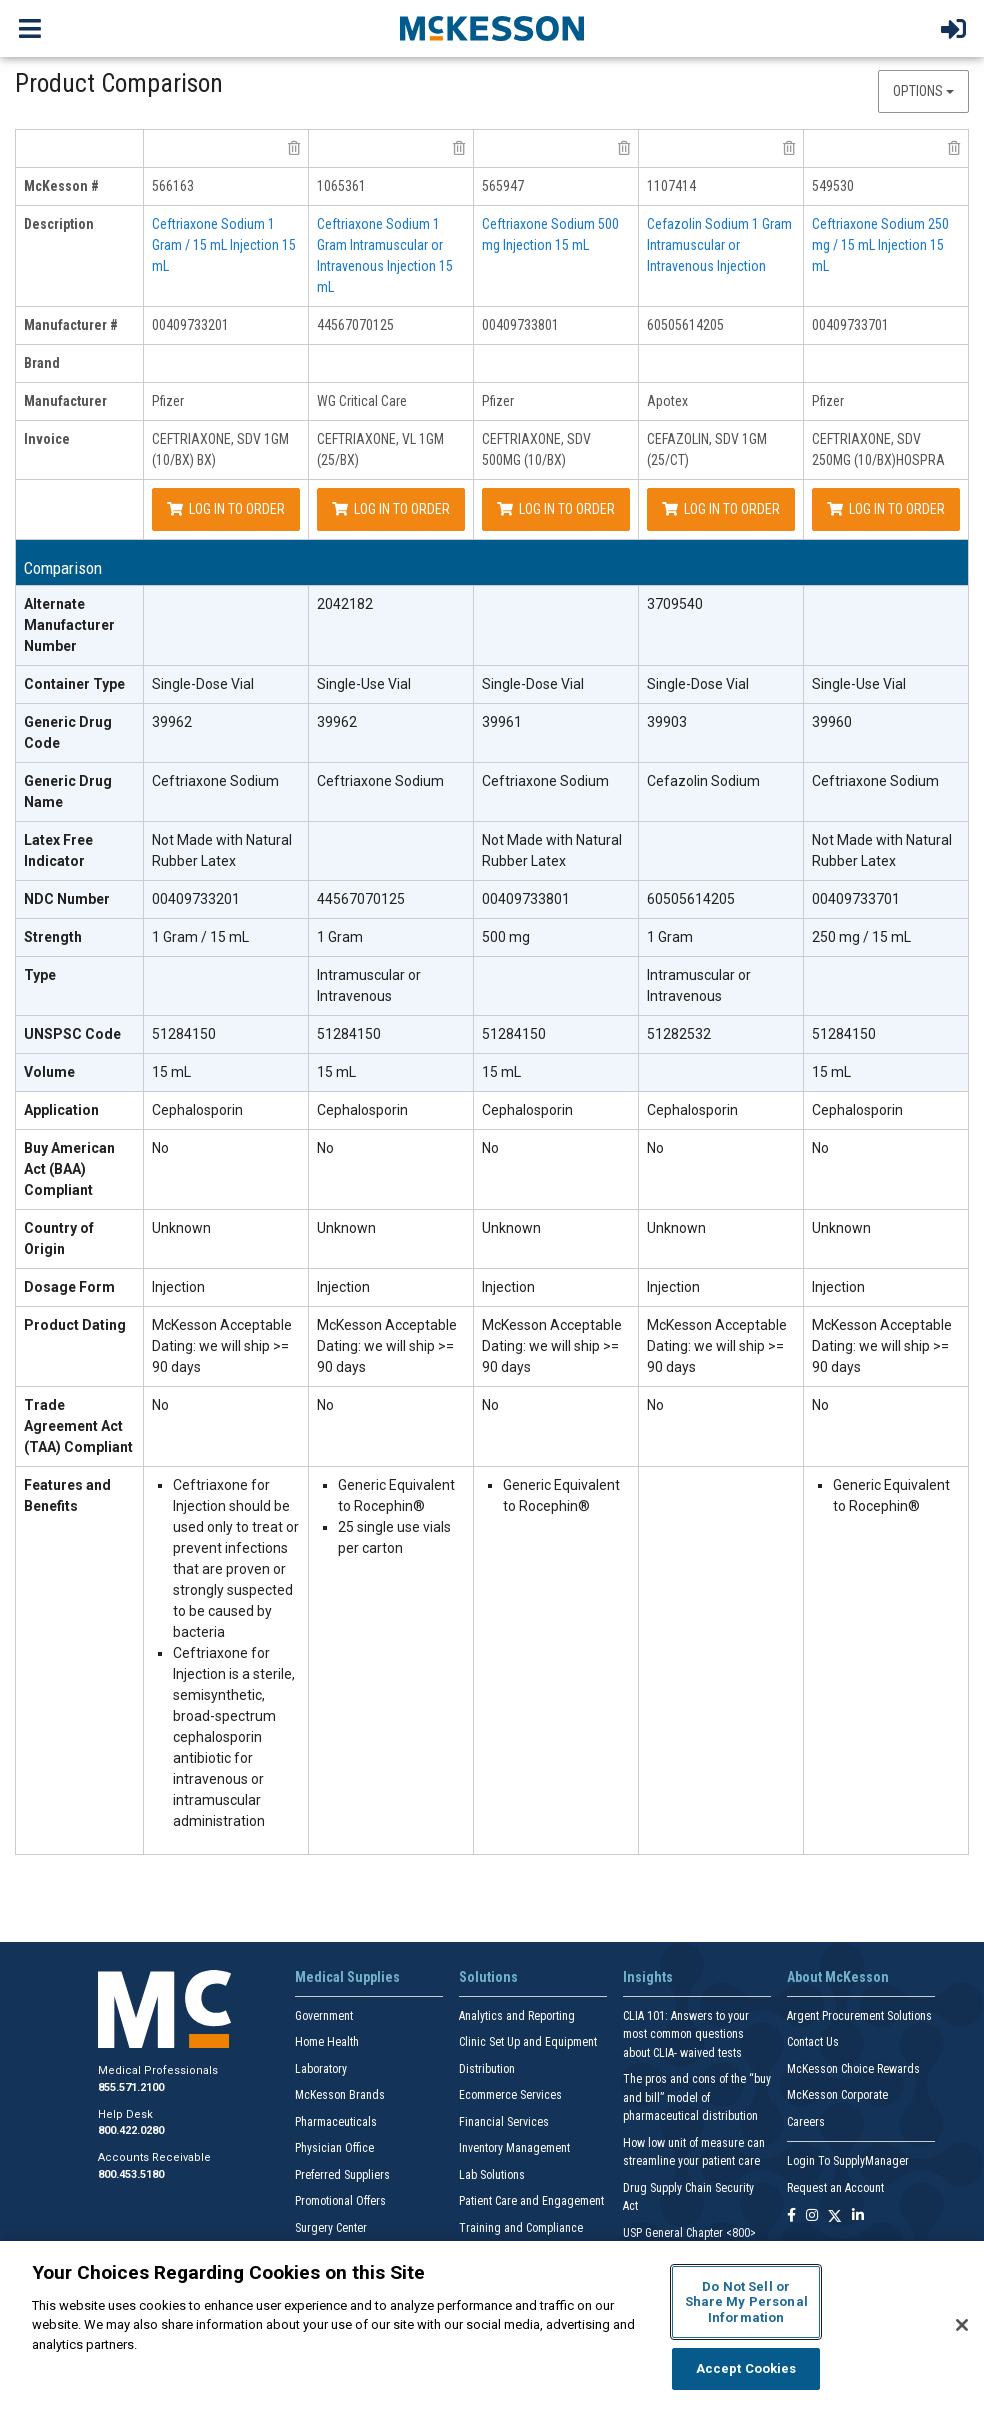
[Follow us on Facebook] (791, 2216)
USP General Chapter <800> (689, 2233)
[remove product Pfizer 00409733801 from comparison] (624, 148)
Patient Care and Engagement (531, 2201)
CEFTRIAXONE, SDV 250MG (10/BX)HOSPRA (878, 449)
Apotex (667, 401)
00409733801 (520, 325)
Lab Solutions (492, 2175)
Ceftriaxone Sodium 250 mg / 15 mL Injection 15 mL (880, 245)
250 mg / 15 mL (861, 937)
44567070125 (355, 325)
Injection (178, 1287)
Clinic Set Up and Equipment (528, 2042)
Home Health (327, 2042)
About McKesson (838, 1977)
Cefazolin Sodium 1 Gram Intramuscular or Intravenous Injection (719, 245)
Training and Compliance (521, 2228)
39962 (172, 722)
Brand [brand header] (42, 363)
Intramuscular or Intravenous (369, 985)
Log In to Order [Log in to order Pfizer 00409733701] (886, 509)
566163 (173, 186)
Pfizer (168, 401)
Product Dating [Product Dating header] (75, 1325)
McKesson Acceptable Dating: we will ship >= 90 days (222, 1346)
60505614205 (685, 325)
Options (923, 91)
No (160, 1148)
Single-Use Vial (364, 684)
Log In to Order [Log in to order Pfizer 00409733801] (556, 509)
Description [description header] (59, 224)
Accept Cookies (746, 2368)
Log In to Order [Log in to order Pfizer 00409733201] (226, 509)
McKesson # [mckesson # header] (61, 186)
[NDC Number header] (80, 900)
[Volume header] (80, 1073)
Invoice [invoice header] (47, 439)
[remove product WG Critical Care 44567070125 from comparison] (459, 148)
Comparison (63, 568)
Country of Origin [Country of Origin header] (59, 1238)
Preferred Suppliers (342, 2175)
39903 (667, 722)
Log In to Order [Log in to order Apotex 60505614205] (721, 509)
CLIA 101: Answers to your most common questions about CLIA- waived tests (686, 2034)
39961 (502, 722)
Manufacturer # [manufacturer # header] (71, 325)
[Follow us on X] (835, 2216)
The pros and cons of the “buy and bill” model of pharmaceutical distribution (697, 2097)
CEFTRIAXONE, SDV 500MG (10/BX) (536, 449)
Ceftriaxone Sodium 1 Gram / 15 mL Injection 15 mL (224, 245)
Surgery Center (331, 2228)
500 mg (506, 937)
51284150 (184, 1034)
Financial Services (504, 2122)
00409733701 (850, 325)
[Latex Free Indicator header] (80, 851)
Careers (806, 2122)
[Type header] (80, 986)
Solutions (488, 1977)
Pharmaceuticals (336, 2122)
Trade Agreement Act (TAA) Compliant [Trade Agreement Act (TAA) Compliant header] (78, 1426)
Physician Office (334, 2148)
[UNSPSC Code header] (80, 1035)
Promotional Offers (340, 2201)
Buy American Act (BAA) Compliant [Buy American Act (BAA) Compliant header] (69, 1169)
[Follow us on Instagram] (812, 2216)
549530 (833, 186)
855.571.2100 (131, 2087)
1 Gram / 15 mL (200, 937)
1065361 (341, 186)
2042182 (345, 604)
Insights (648, 1977)
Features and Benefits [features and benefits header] (67, 1495)
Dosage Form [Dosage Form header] (69, 1287)
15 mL (171, 1072)
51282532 (679, 1034)
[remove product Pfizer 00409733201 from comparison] (294, 148)
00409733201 (190, 325)
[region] (492, 2325)
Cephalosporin (197, 1110)
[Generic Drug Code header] (80, 733)
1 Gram (340, 937)
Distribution (487, 2069)
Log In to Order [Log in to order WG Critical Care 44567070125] (391, 509)
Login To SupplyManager (848, 2161)
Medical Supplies (347, 1977)
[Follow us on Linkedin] (858, 2216)
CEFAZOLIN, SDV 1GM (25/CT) (707, 449)
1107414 (671, 186)
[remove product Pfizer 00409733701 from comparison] (954, 148)
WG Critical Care (362, 401)
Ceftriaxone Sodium (215, 781)
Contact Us (813, 2042)
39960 (832, 722)
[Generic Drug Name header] (80, 792)
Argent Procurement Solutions (859, 2016)
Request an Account (835, 2188)
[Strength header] (80, 938)
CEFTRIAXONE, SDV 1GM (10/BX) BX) (220, 449)
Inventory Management (514, 2148)
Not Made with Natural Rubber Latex (222, 850)
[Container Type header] (80, 685)
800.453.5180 (131, 2174)
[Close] (962, 2325)
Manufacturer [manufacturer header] (65, 401)
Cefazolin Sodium (703, 781)
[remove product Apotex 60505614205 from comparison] (789, 148)
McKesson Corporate (837, 2095)
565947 (503, 186)
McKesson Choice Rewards (853, 2069)
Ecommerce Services (510, 2095)
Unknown (181, 1228)
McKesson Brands (340, 2095)
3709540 (675, 604)
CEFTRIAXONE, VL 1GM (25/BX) (380, 449)
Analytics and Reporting (517, 2016)
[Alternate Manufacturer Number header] (80, 626)
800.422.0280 (131, 2130)
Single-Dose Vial (203, 684)
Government (324, 2016)
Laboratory (321, 2069)
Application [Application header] (61, 1110)
